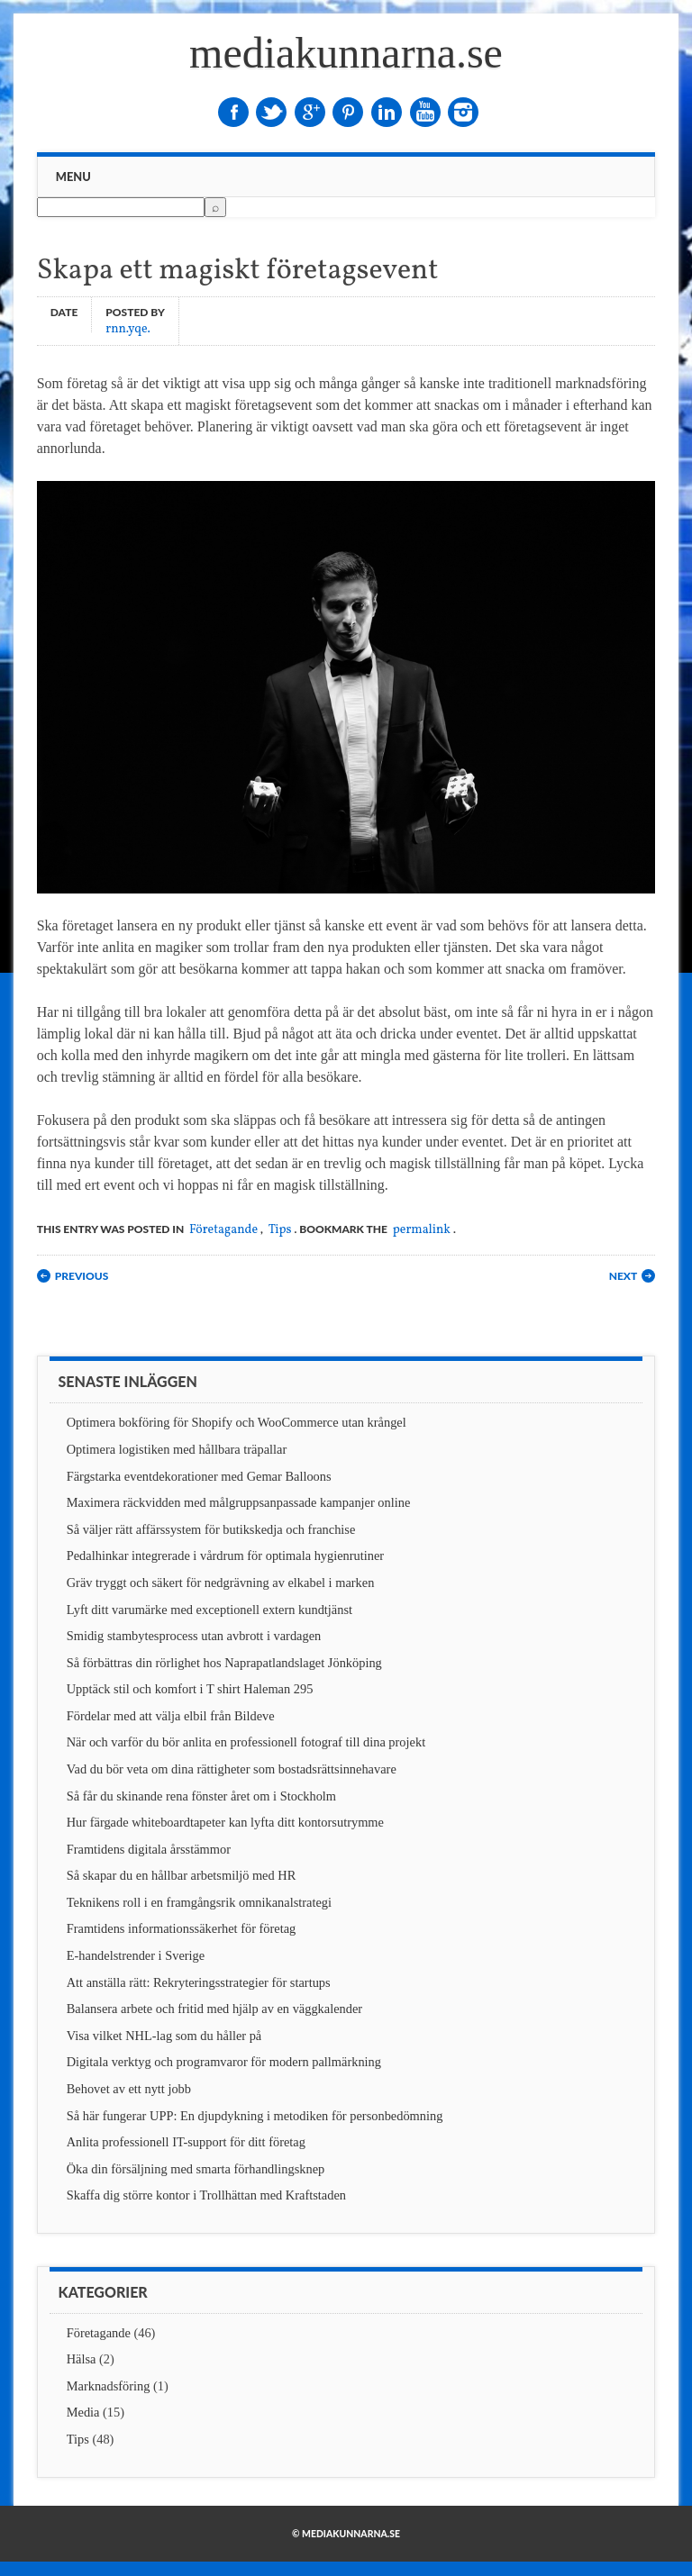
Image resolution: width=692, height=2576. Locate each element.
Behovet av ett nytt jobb (129, 2089)
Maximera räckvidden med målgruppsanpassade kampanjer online (239, 1502)
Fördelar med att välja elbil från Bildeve (171, 1716)
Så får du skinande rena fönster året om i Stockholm (201, 1796)
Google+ (310, 112)
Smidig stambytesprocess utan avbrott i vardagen (194, 1635)
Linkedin (386, 112)
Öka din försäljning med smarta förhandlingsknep (196, 2169)
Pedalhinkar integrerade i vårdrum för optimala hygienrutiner (225, 1555)
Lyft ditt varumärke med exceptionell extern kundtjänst (209, 1609)
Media (83, 2412)
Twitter (271, 112)
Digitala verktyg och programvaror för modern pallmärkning (224, 2061)
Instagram (463, 112)
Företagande (223, 1229)
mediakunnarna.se (346, 53)
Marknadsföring (108, 2386)
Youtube (425, 112)
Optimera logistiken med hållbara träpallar (177, 1449)
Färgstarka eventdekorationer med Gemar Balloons (199, 1476)
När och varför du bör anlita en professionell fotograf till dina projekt (246, 1742)
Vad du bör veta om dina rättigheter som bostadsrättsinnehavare (231, 1769)
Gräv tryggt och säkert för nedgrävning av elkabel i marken (221, 1582)
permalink (422, 1229)
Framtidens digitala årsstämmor (149, 1849)
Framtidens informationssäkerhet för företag (181, 1928)
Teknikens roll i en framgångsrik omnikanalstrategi (199, 1902)
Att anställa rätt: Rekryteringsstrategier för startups (199, 1982)
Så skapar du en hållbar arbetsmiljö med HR (181, 1875)
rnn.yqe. (127, 328)
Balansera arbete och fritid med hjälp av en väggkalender (214, 2008)
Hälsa (81, 2359)
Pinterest (347, 112)
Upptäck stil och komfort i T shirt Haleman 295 (190, 1689)
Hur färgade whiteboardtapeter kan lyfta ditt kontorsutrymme (225, 1822)
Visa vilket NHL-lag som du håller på (164, 2035)
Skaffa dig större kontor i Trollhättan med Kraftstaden (206, 2195)
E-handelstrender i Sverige (136, 1955)
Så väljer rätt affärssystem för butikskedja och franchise (211, 1529)
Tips (280, 1229)
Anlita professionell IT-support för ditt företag (186, 2142)
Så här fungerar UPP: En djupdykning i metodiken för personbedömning (255, 2116)
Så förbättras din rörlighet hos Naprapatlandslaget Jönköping (224, 1662)
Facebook (233, 112)
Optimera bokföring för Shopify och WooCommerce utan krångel (236, 1422)
